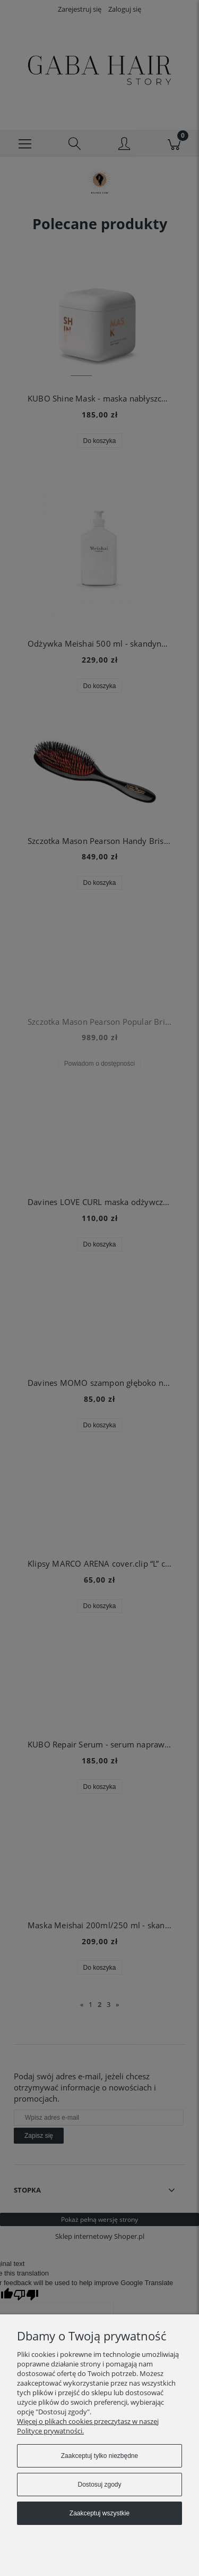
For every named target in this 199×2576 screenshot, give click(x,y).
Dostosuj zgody (99, 2484)
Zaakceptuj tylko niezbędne (99, 2456)
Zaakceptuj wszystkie (99, 2513)
